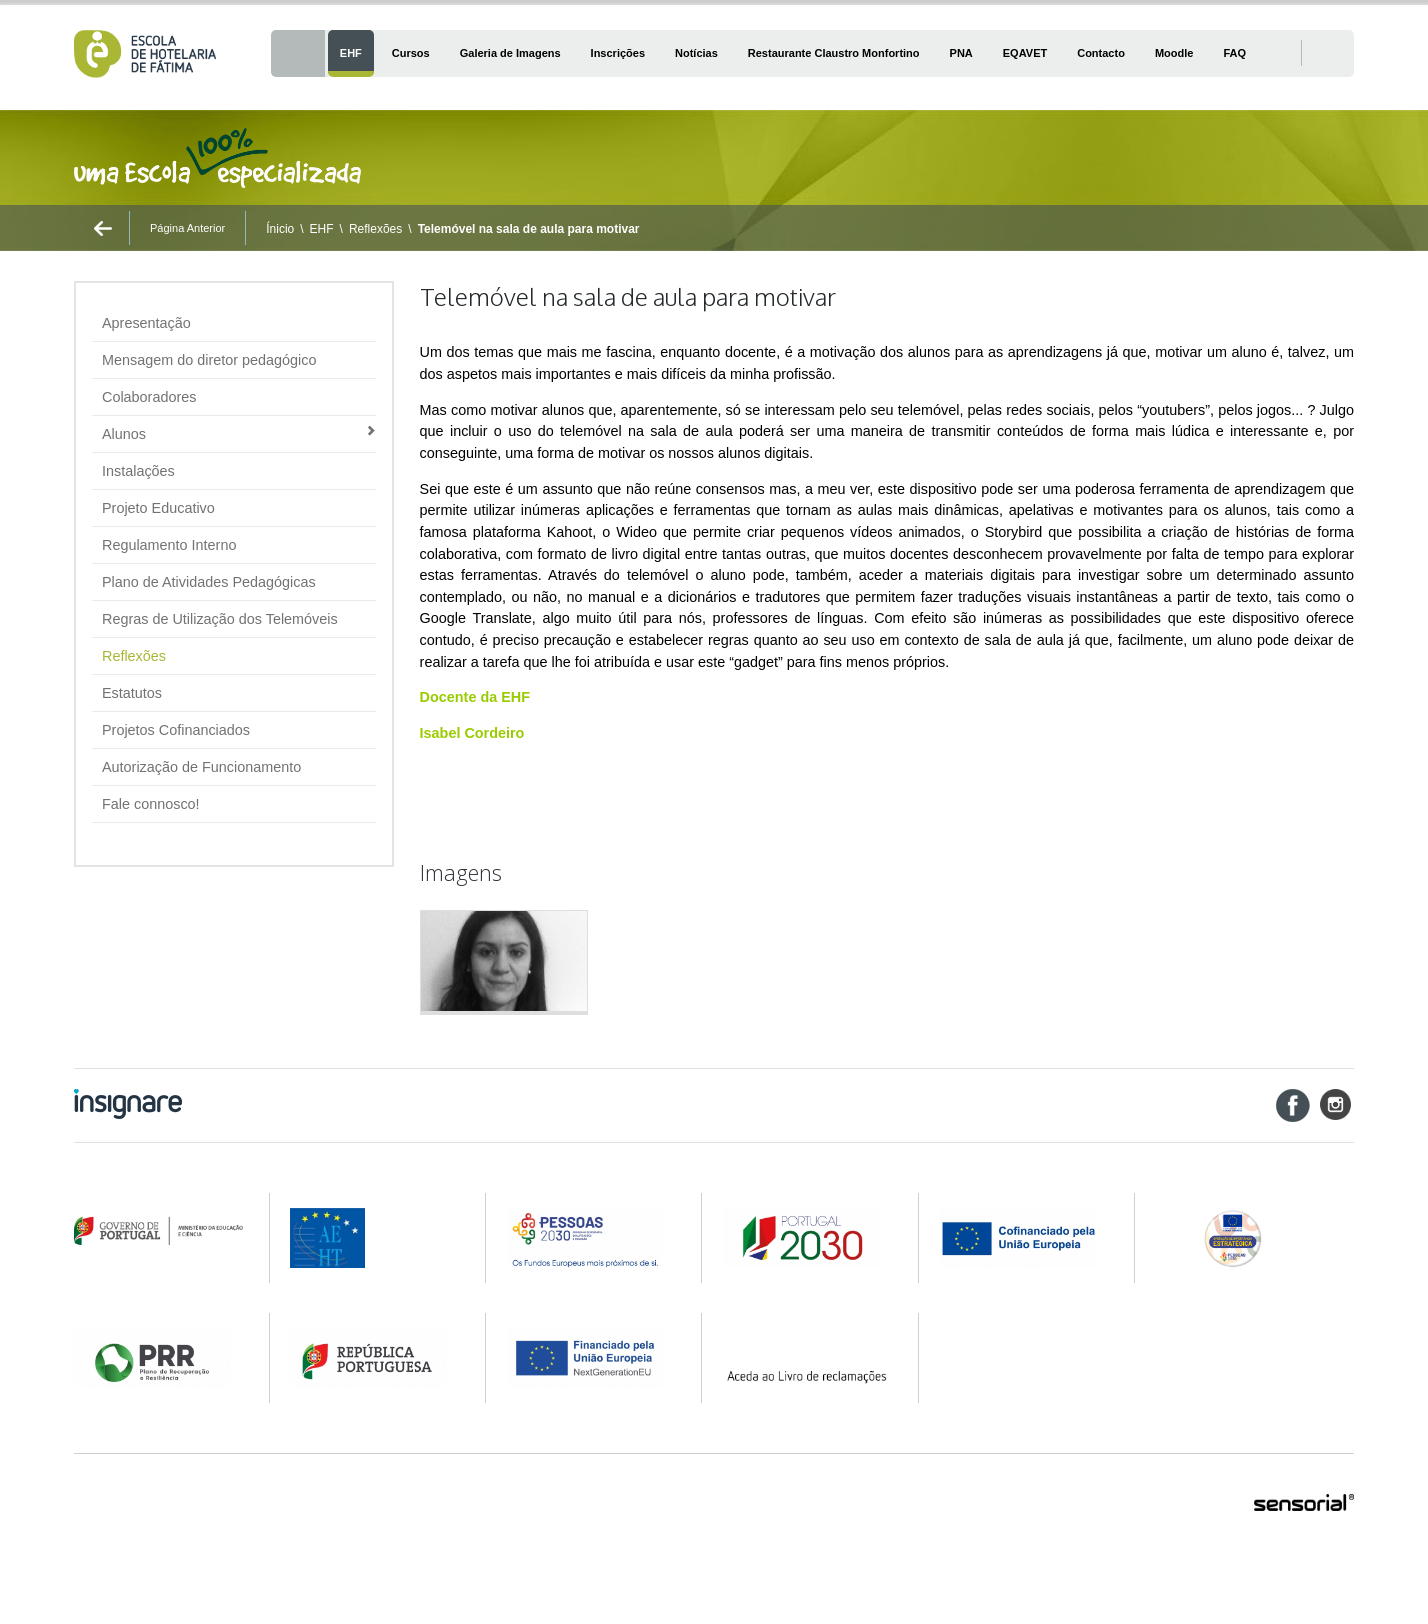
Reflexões (375, 229)
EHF (322, 229)
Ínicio (280, 229)
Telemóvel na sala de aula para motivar (529, 229)
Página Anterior (187, 228)
